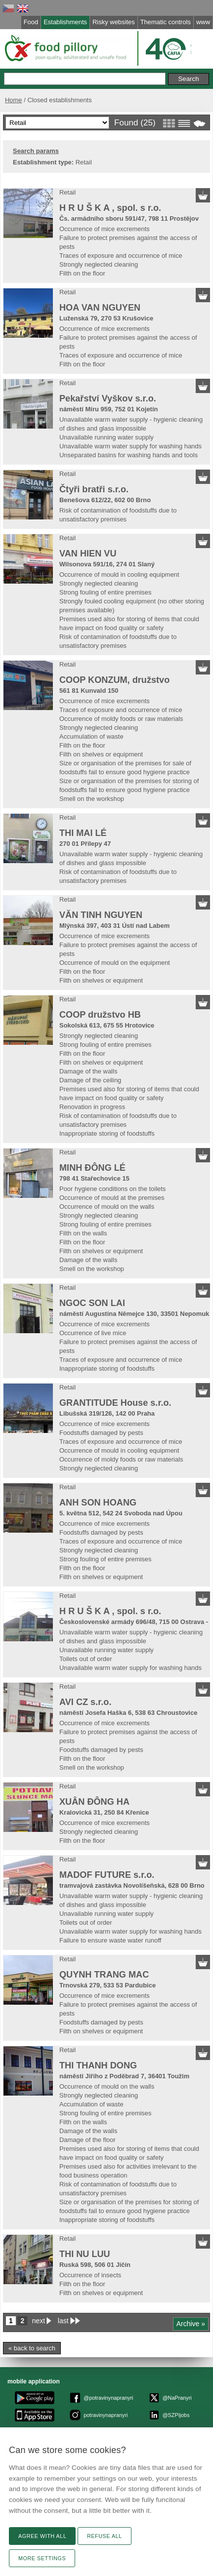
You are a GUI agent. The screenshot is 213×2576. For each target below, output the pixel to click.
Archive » (190, 2324)
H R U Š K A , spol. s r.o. (110, 208)
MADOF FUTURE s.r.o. (106, 1875)
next (38, 2321)
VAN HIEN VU (87, 553)
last (63, 2321)
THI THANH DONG (98, 2065)
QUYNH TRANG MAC (104, 1975)
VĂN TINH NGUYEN (100, 915)
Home (13, 100)
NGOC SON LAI (92, 1303)
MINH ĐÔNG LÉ (92, 1168)
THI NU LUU (84, 2254)
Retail (67, 192)
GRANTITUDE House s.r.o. (115, 1403)
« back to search (31, 2348)
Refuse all (104, 2536)
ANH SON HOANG (97, 1502)
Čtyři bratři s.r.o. (93, 489)
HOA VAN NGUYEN (99, 308)
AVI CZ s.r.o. (85, 1702)
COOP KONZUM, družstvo (114, 680)
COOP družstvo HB (100, 1015)
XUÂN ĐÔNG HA (94, 1802)
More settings (42, 2558)
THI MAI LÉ (83, 833)
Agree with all (42, 2536)
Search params (36, 151)
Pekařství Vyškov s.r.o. (107, 398)
